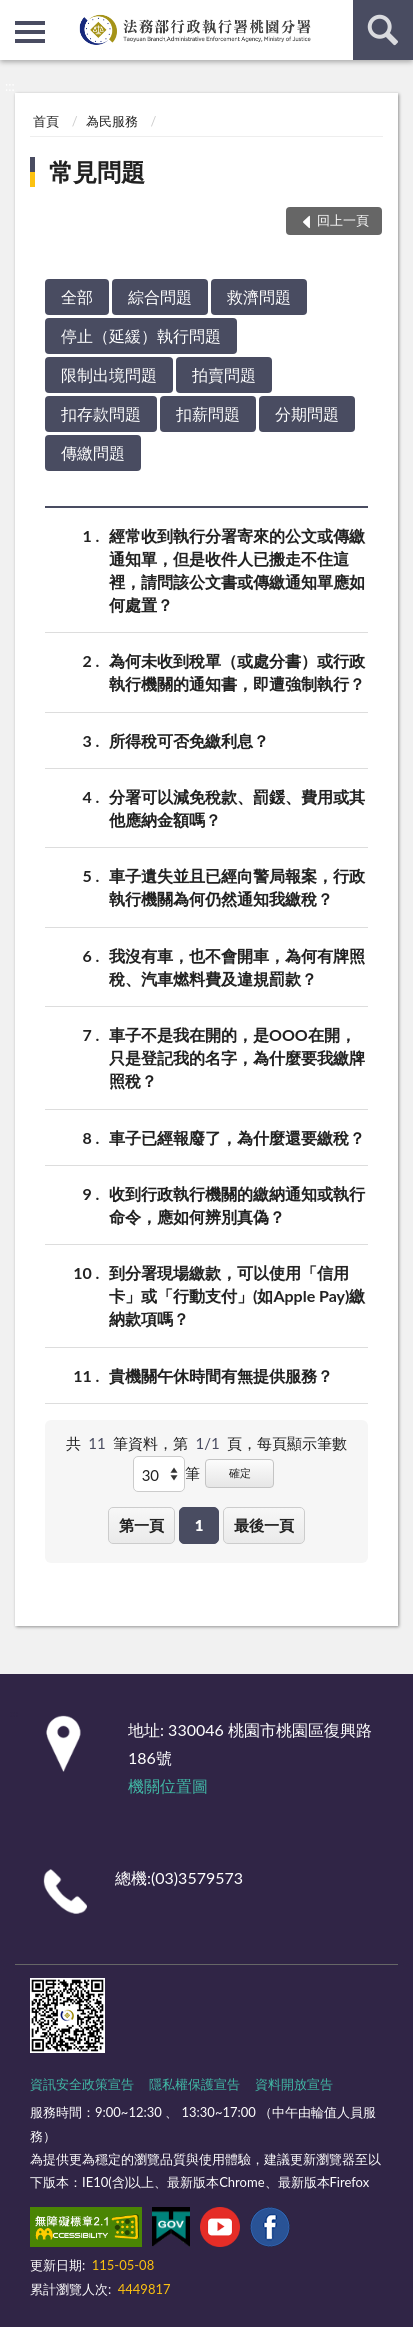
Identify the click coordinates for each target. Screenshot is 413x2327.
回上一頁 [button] (343, 220)
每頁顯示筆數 (302, 1443)
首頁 (46, 121)
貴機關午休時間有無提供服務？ (221, 1375)
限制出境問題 (109, 374)
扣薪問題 (208, 413)
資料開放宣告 (294, 2084)
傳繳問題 (93, 452)
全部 (77, 296)
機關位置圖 (168, 1785)
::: (16, 15)
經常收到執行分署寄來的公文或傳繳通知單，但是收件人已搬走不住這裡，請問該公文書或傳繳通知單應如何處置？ (237, 569)
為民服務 (112, 121)
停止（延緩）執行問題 (141, 335)
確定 (240, 1472)
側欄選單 (30, 32)
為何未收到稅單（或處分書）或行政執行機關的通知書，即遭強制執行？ (237, 671)
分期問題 (307, 413)
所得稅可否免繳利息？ (189, 740)
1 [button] (199, 1525)
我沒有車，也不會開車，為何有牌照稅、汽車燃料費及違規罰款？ (237, 966)
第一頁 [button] (141, 1525)
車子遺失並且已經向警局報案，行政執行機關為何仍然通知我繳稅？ (237, 886)
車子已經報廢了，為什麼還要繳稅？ (237, 1137)
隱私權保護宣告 (194, 2084)
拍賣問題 (224, 374)
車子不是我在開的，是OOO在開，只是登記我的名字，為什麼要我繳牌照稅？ (237, 1056)
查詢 (383, 30)
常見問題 (97, 171)
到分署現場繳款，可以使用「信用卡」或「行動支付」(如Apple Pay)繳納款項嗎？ (237, 1294)
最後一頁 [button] (264, 1525)
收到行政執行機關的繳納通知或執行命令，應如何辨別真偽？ (237, 1204)
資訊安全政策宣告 (82, 2084)
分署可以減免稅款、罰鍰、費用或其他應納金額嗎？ (237, 807)
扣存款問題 (101, 413)
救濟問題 (259, 296)
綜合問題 (160, 296)
